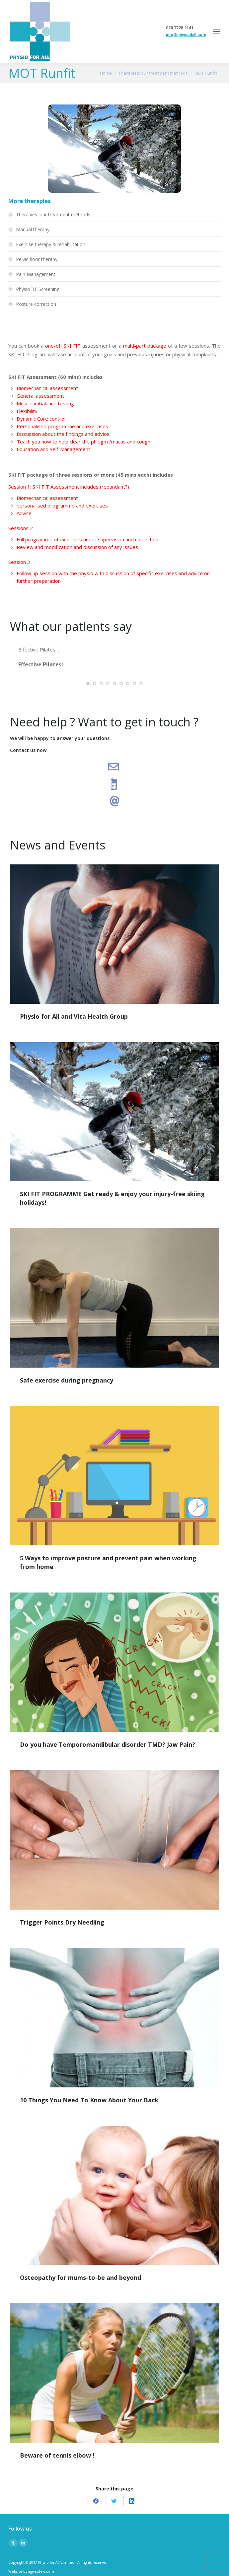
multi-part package (144, 345)
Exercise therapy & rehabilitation (50, 244)
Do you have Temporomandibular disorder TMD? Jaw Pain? (107, 1744)
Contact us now (28, 750)
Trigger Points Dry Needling (62, 1922)
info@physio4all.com (186, 35)
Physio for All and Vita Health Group (74, 1016)
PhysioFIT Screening (37, 289)
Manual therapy (32, 229)
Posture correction (36, 304)
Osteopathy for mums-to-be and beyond (80, 2277)
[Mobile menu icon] (217, 31)
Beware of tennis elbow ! (57, 2455)
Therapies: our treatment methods (53, 214)
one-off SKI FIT (63, 345)
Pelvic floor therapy (36, 259)
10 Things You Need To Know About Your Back (89, 2100)
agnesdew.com (41, 2571)
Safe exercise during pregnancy (66, 1380)
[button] (88, 683)
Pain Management (35, 274)
